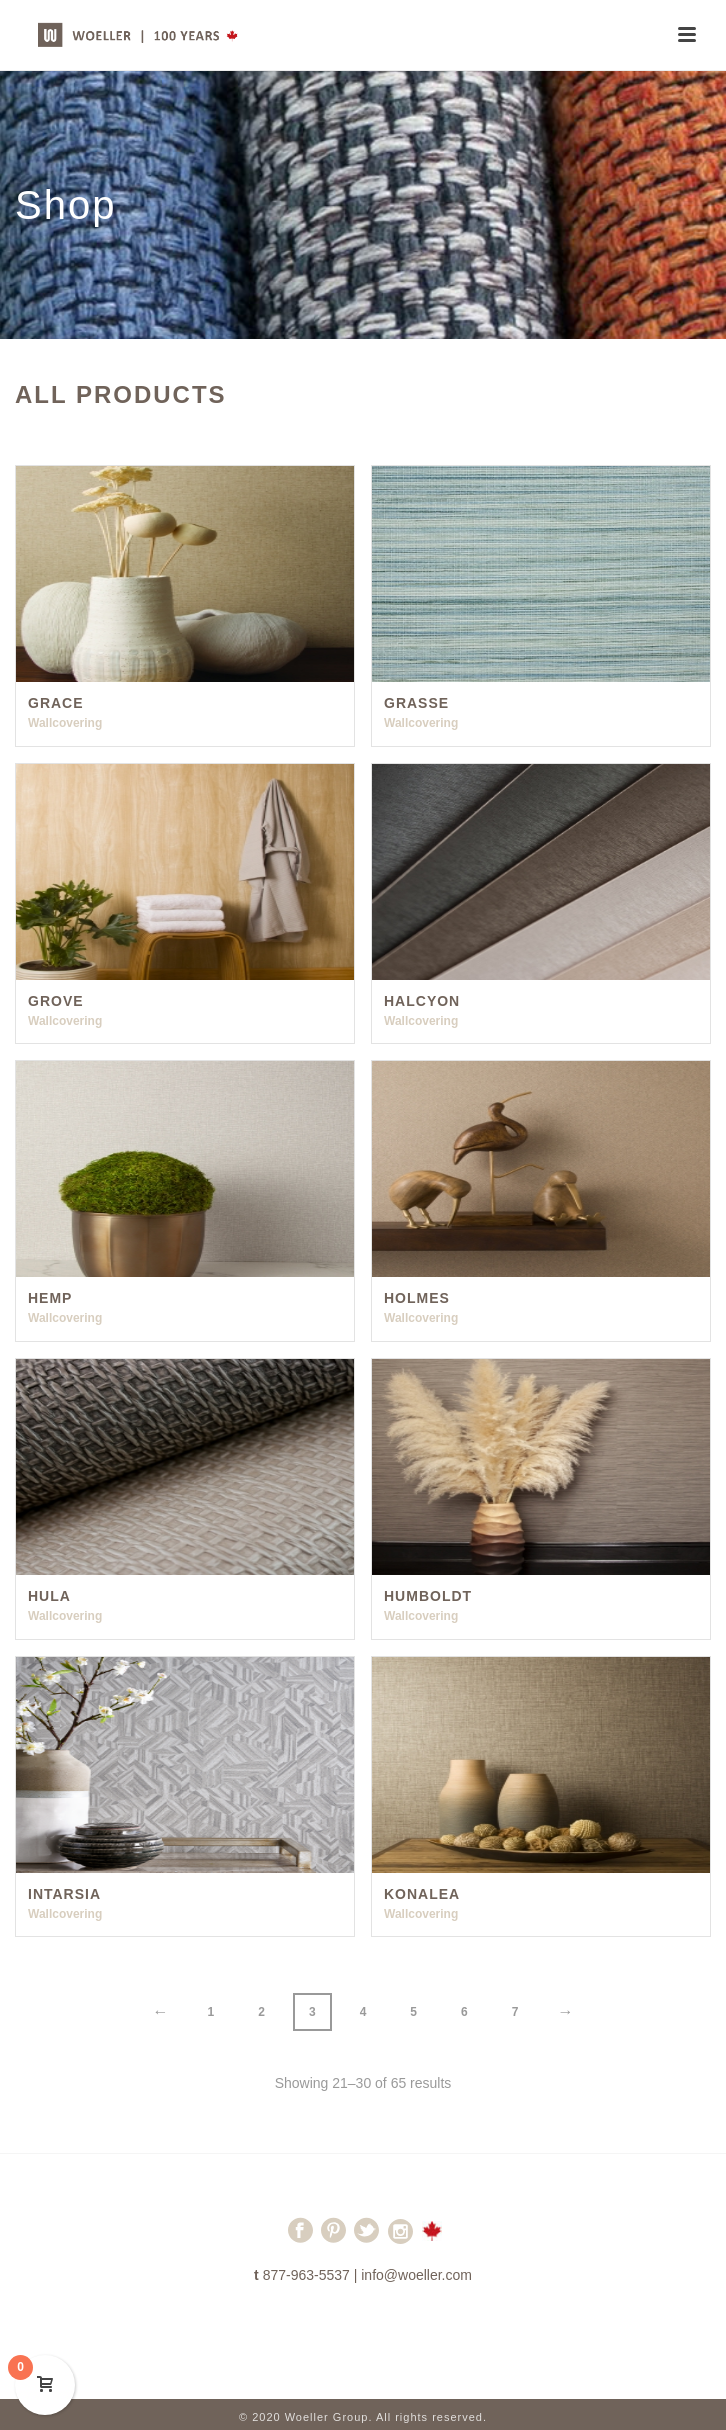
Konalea (422, 1894)
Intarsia (64, 1894)
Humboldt (428, 1596)
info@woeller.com (416, 2275)
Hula (49, 1596)
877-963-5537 (306, 2275)
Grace (56, 703)
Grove (56, 1001)
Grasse (416, 703)
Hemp (50, 1298)
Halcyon (422, 1001)
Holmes (417, 1298)
